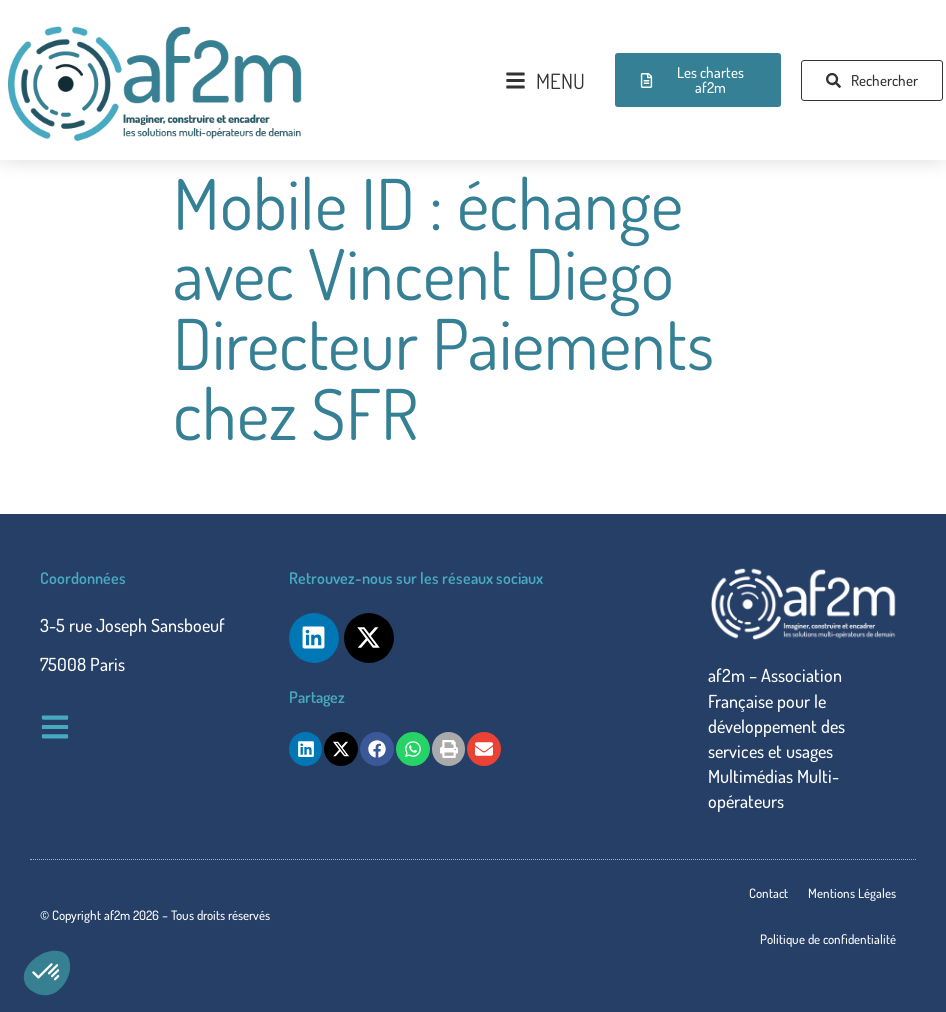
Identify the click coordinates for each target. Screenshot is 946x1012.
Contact (768, 893)
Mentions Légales (852, 893)
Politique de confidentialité (828, 939)
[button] (47, 973)
